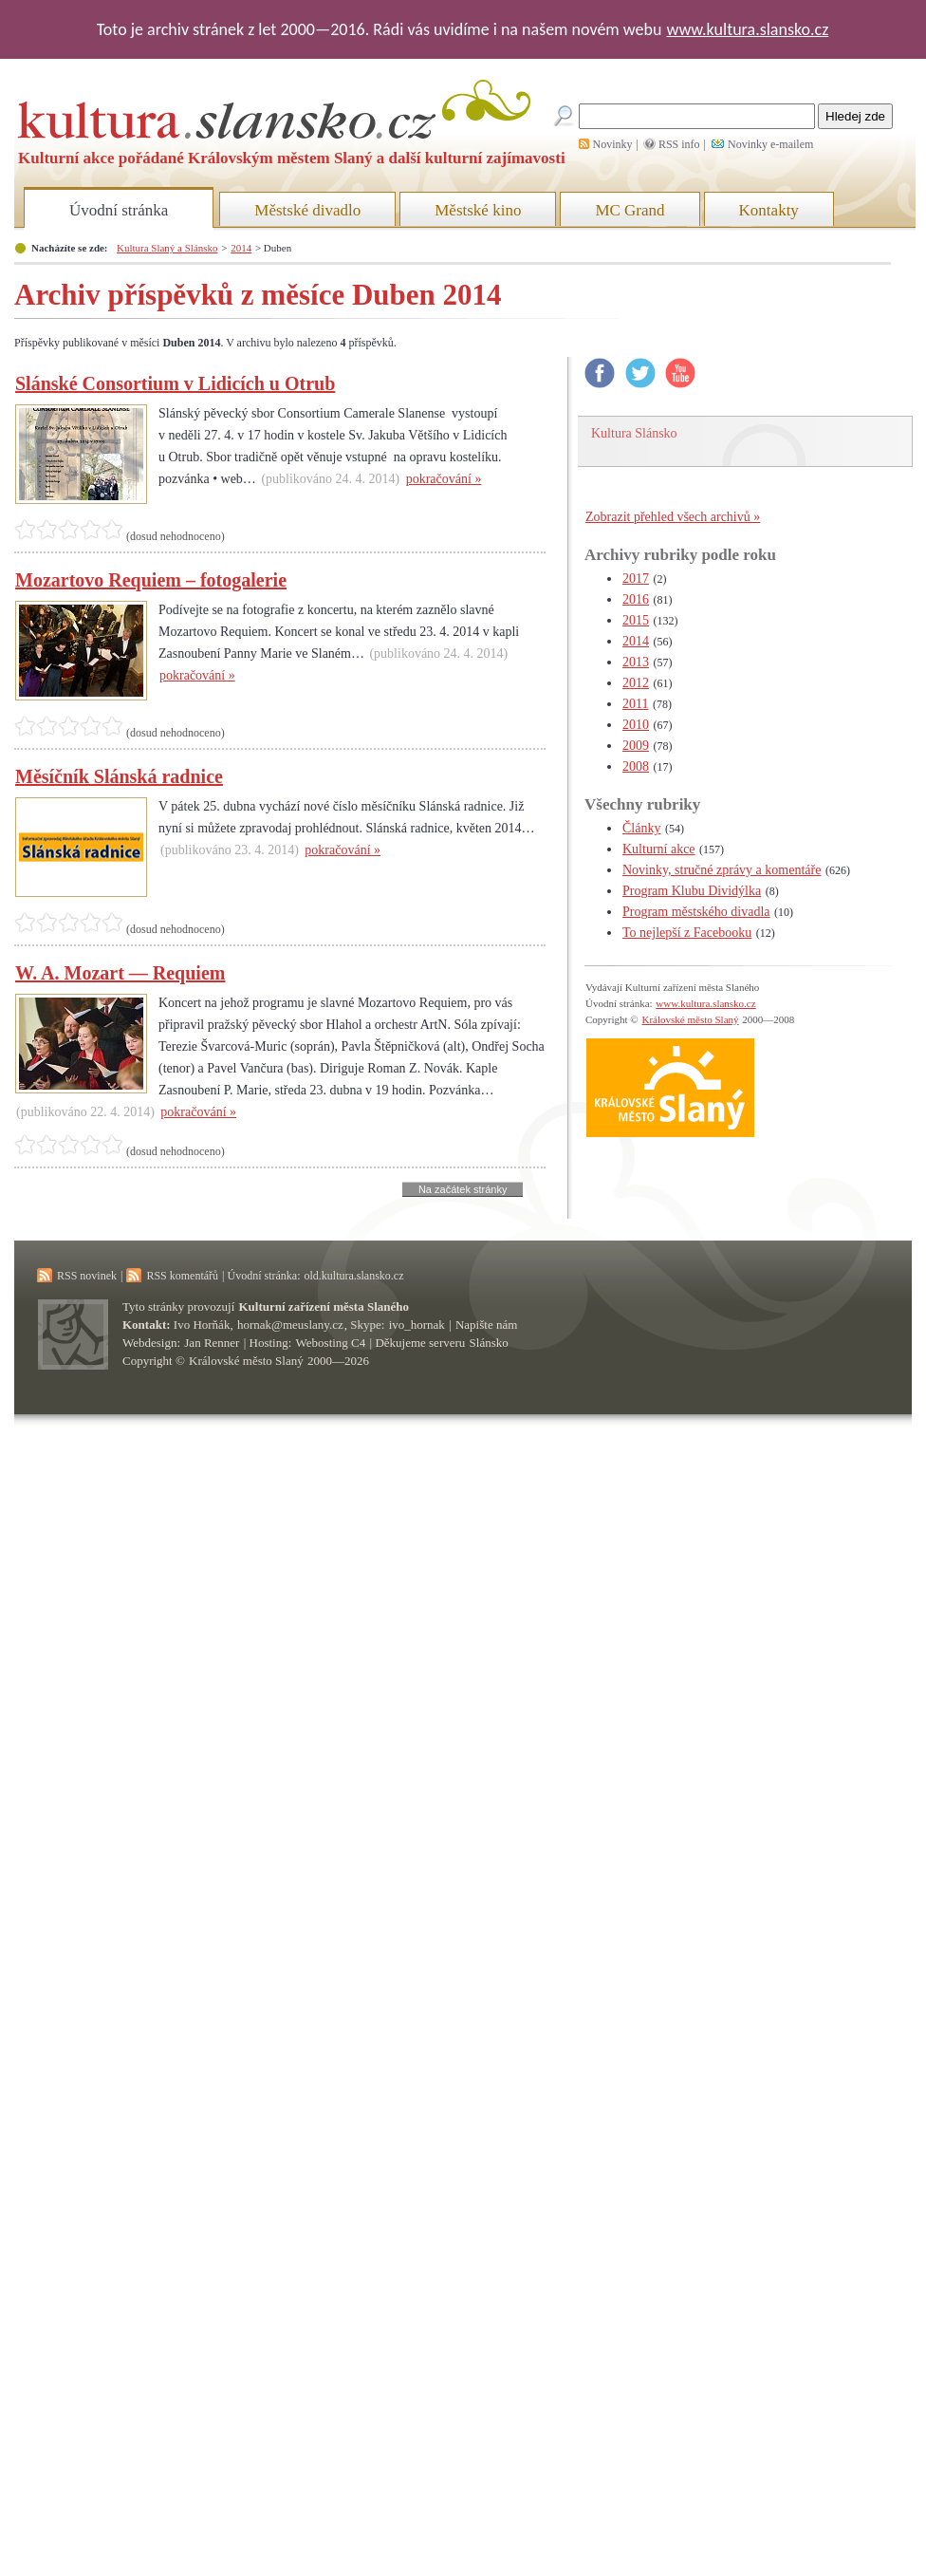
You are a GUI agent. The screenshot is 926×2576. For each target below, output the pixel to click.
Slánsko (489, 1342)
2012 (635, 683)
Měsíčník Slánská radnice (119, 776)
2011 (635, 704)
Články (641, 828)
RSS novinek (87, 1275)
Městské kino (478, 210)
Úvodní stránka (118, 210)
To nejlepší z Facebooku (686, 932)
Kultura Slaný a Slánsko (167, 247)
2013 (635, 662)
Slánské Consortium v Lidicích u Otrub (175, 383)
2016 (635, 599)
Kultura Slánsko (634, 433)
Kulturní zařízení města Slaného (324, 1306)
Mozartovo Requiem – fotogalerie (151, 579)
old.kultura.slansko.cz (353, 1275)
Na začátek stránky (463, 1189)
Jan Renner (211, 1342)
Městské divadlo (307, 210)
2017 (635, 578)
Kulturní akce (658, 849)
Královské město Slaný (689, 1019)
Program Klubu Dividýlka (691, 891)
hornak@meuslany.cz (290, 1324)
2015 (635, 620)
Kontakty (769, 210)
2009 (635, 745)
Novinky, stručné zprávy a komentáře (721, 870)
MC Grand (629, 210)
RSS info (679, 144)
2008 (635, 766)
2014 (241, 247)
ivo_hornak (417, 1324)
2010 (635, 725)
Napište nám (486, 1324)
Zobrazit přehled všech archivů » (672, 517)
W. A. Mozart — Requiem (120, 972)
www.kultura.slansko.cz (747, 29)
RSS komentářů (182, 1275)
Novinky (613, 144)
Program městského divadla (696, 912)
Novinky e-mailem (770, 144)
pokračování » (444, 479)
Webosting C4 (331, 1342)
